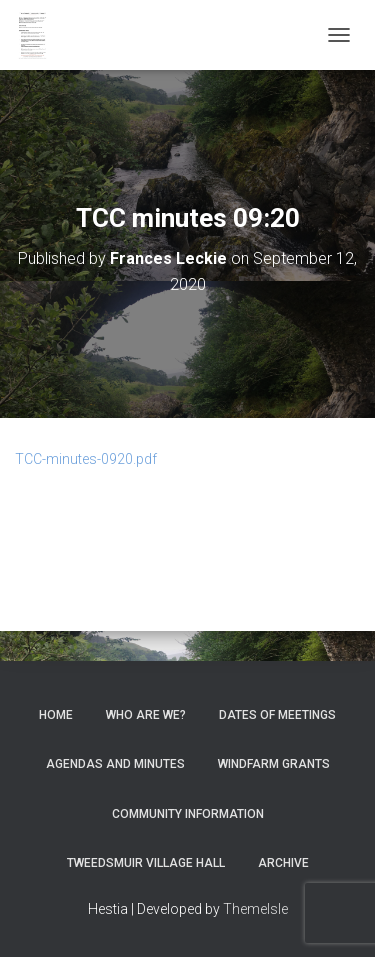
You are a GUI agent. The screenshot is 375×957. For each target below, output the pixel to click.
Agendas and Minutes (115, 764)
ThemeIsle (255, 909)
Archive (283, 863)
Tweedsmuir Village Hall (146, 863)
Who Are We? (146, 715)
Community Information (188, 814)
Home (56, 715)
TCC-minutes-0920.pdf (86, 459)
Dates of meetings (277, 715)
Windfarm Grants (274, 764)
